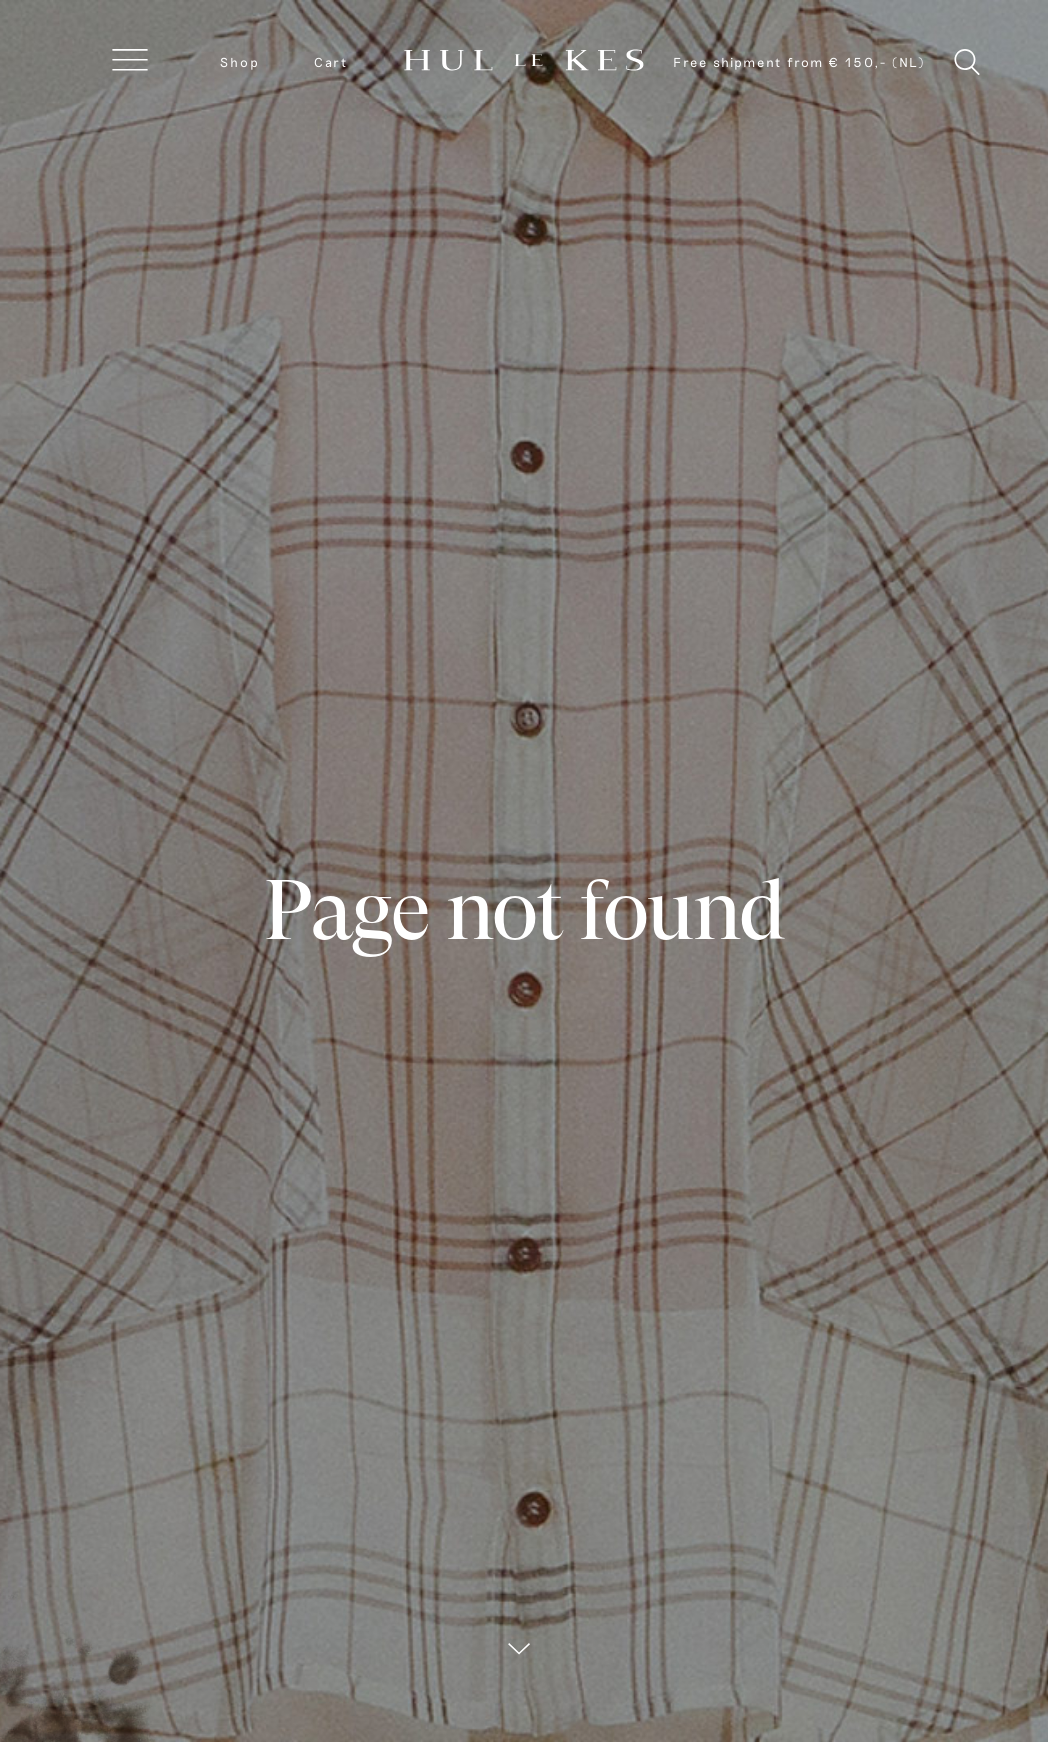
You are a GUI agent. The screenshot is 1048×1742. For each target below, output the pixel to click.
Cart (331, 62)
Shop (240, 62)
